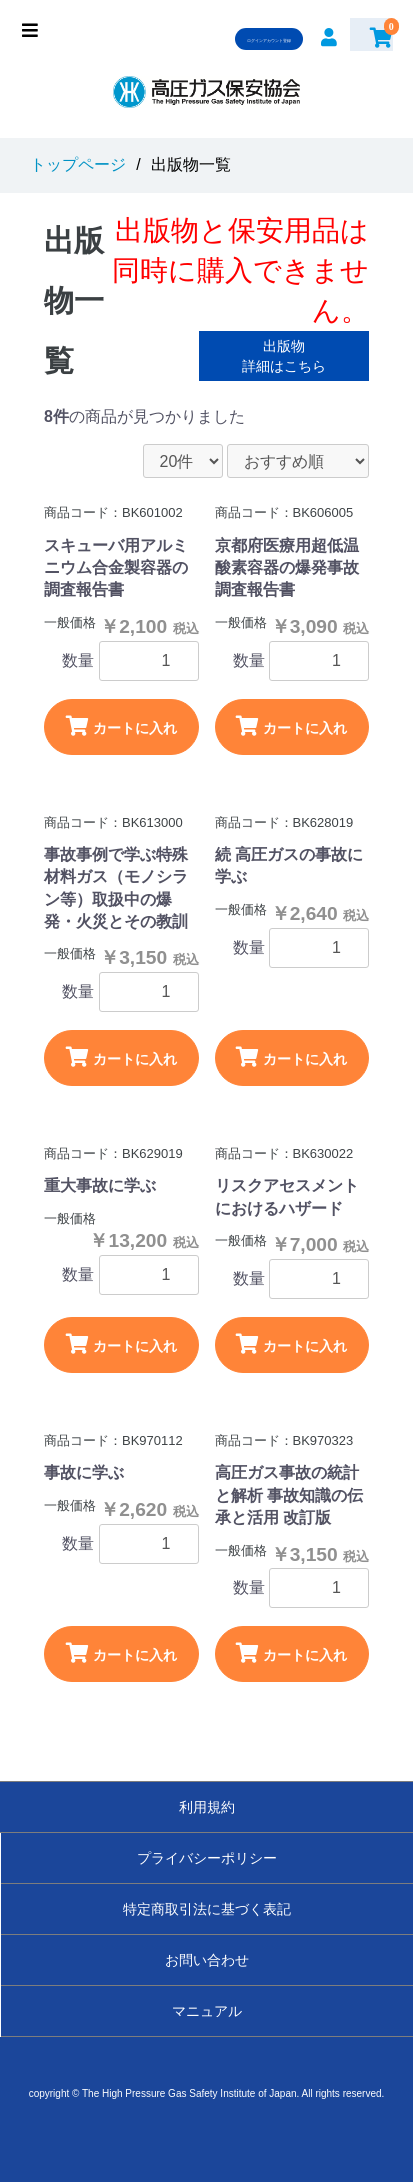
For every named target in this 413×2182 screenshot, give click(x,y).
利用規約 (207, 1807)
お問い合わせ (207, 1960)
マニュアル (207, 2011)
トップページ (78, 164)
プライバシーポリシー (207, 1858)
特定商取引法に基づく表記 (207, 1909)
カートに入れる (121, 735)
